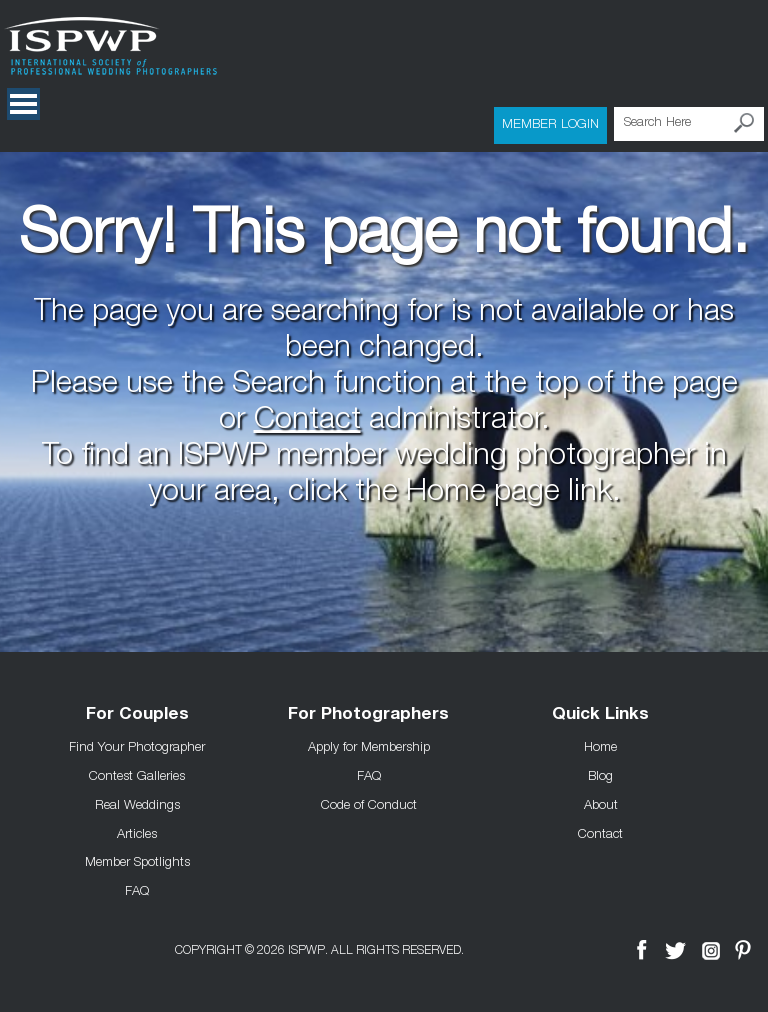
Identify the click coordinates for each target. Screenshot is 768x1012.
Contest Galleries (137, 775)
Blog (600, 775)
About (601, 804)
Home (600, 746)
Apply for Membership (369, 746)
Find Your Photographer (137, 746)
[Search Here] (689, 124)
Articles (137, 833)
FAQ (137, 890)
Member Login (550, 123)
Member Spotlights (137, 861)
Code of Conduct (369, 804)
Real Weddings (137, 804)
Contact (307, 422)
